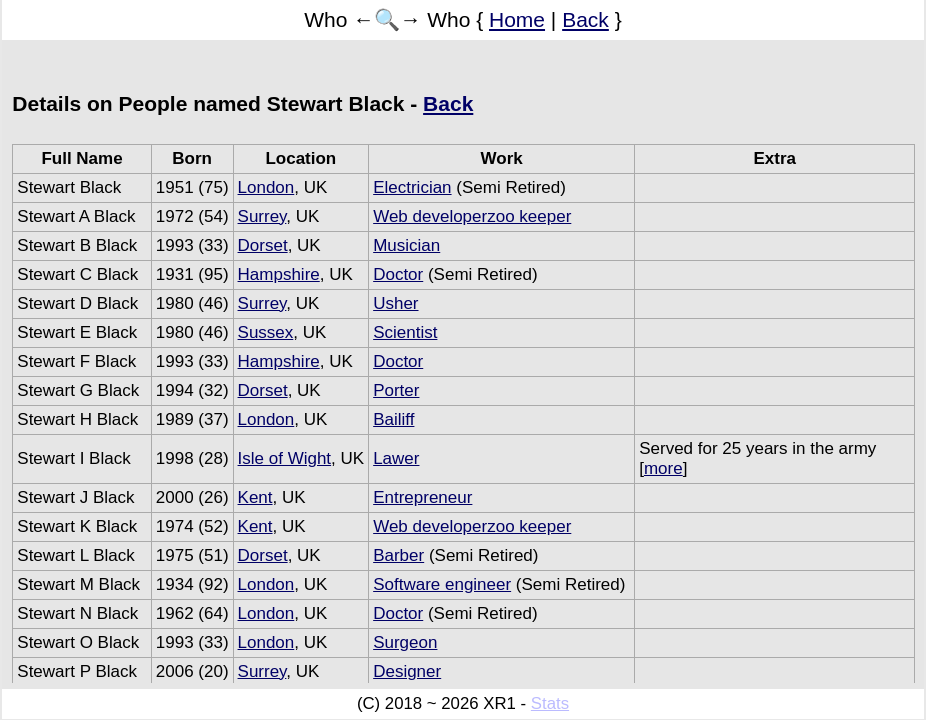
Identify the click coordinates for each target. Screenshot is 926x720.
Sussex (266, 332)
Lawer (396, 458)
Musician (406, 245)
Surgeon (405, 642)
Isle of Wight (285, 458)
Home (517, 19)
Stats (550, 703)
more (663, 468)
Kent (255, 497)
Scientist (405, 332)
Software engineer (442, 584)
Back (585, 19)
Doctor (398, 274)
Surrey (262, 216)
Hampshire (279, 274)
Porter (396, 390)
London (266, 187)
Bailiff (393, 419)
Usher (395, 303)
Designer (407, 671)
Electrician (412, 187)
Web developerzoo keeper (472, 216)
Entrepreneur (422, 497)
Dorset (263, 245)
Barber (398, 555)
